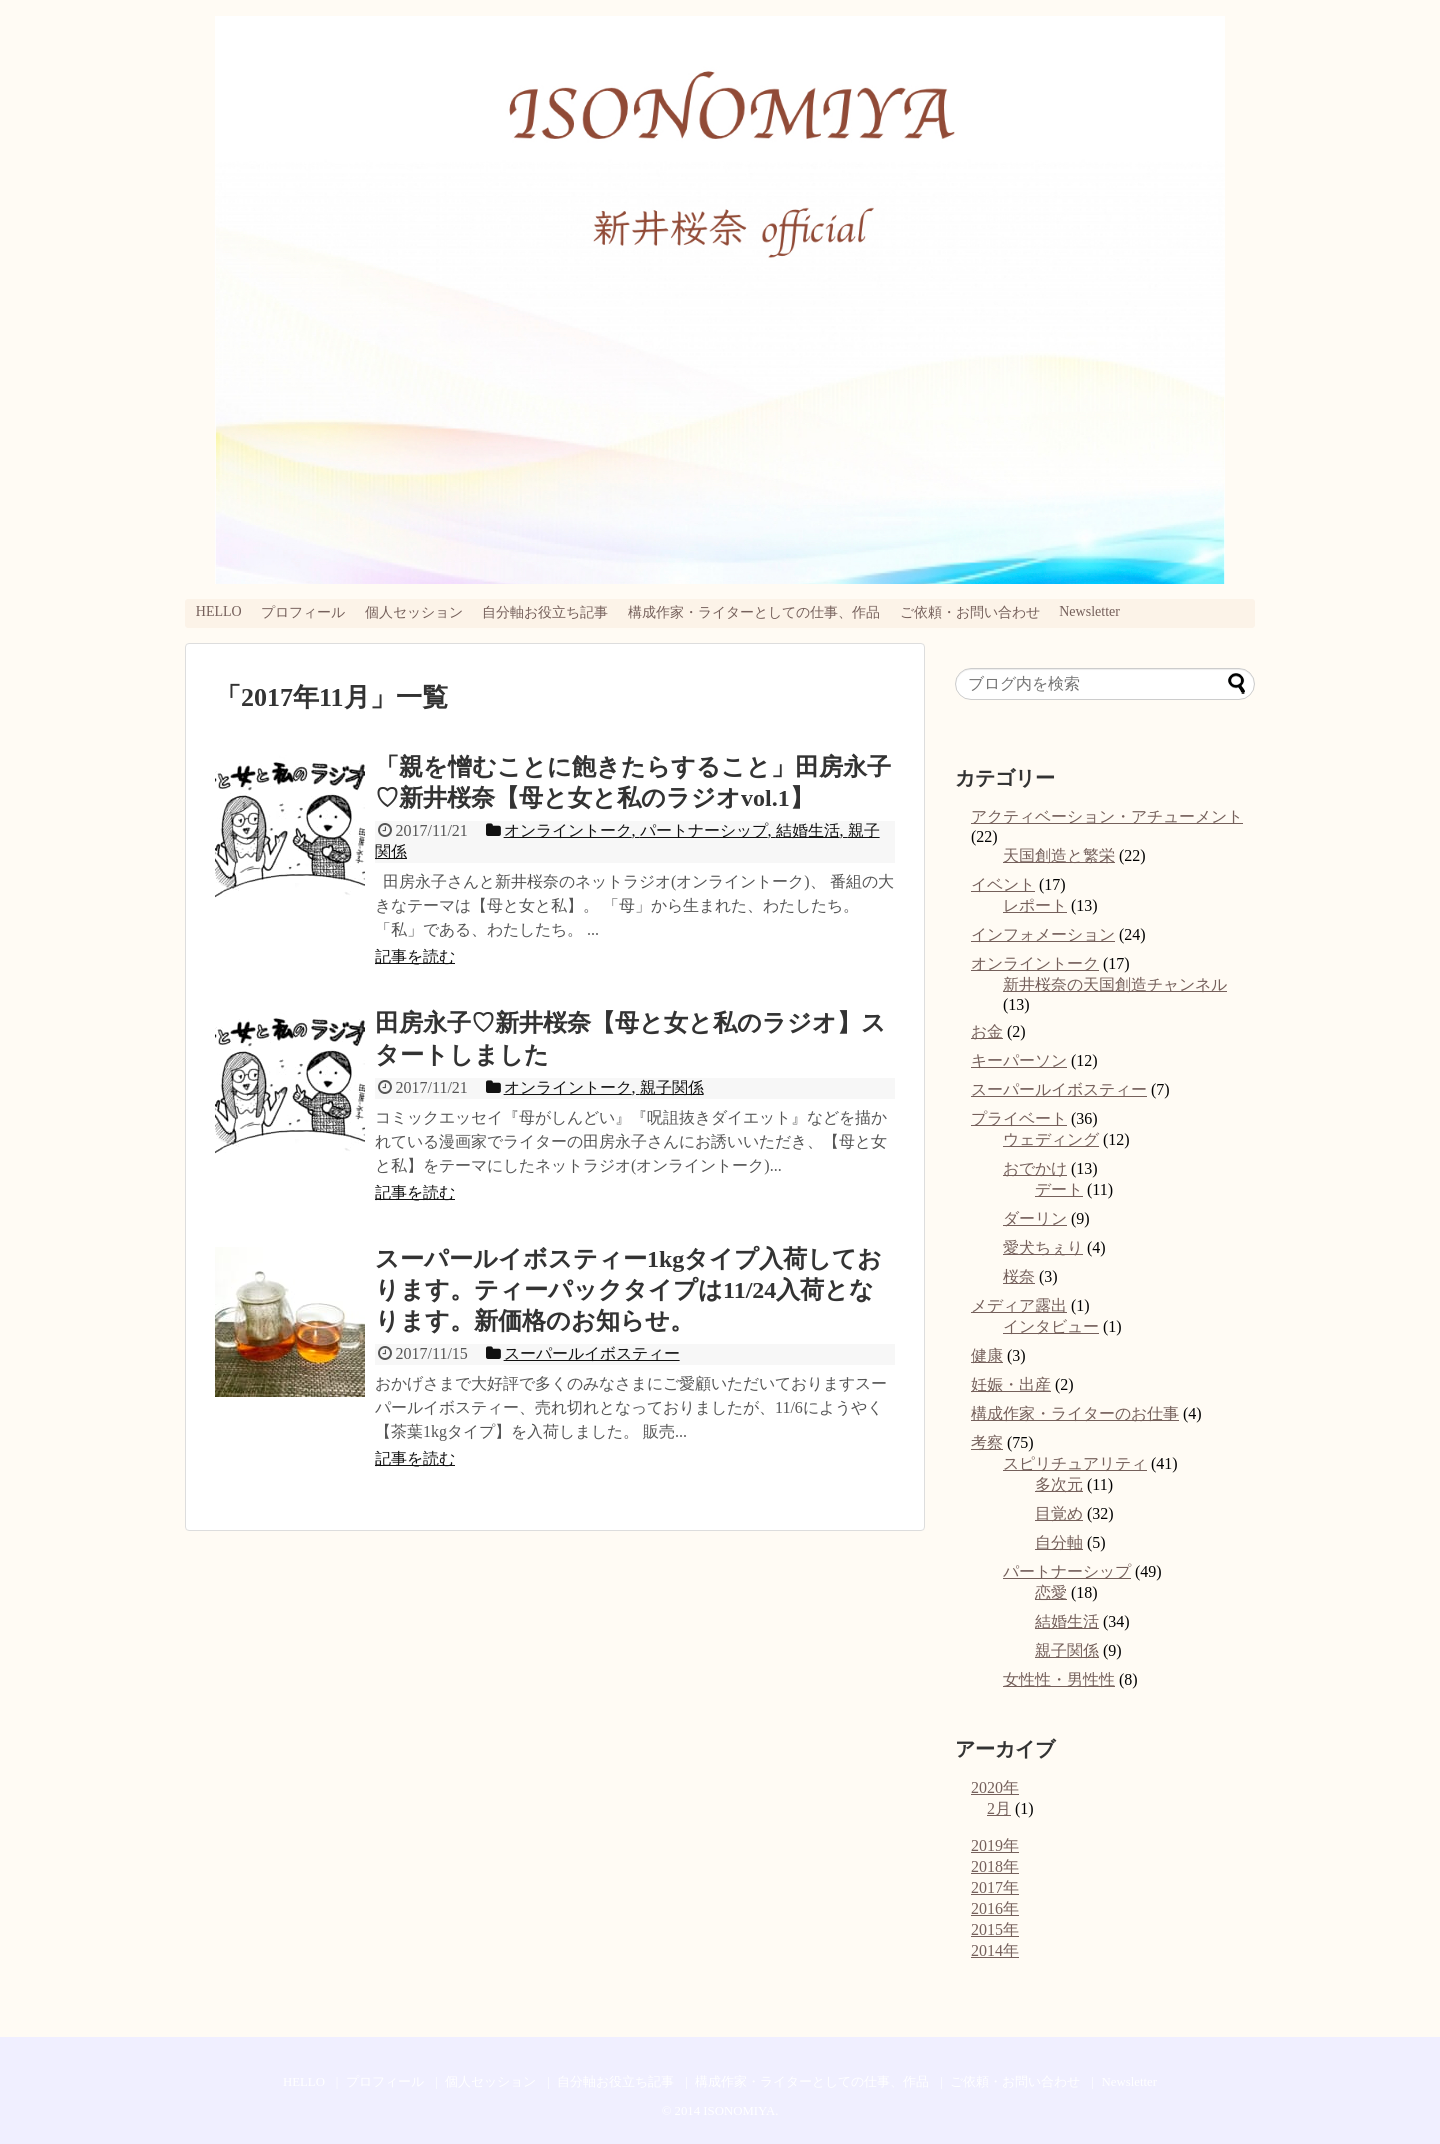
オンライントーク (1035, 963)
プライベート (1019, 1118)
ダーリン (1035, 1218)
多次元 (1059, 1484)
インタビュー (1051, 1326)
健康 (987, 1355)
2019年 (995, 1845)
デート (1059, 1189)
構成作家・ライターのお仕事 (1075, 1413)
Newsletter (1089, 611)
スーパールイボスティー (1059, 1089)
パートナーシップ (1067, 1571)
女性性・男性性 (1059, 1679)
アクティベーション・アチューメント (1107, 816)
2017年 (995, 1887)
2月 (999, 1808)
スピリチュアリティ (1075, 1463)
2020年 (995, 1787)
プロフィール (303, 612)
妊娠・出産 (1011, 1384)
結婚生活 (1067, 1621)
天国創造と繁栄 (1059, 855)
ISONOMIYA (739, 2111)
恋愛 (1051, 1592)
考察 (987, 1442)
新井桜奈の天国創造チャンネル (1115, 984)
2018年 (995, 1866)
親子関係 (1067, 1650)
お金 (987, 1031)
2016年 (995, 1908)
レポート (1035, 905)
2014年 (995, 1950)
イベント (1003, 884)
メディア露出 (1019, 1305)
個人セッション (414, 612)
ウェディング (1051, 1139)
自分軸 (1059, 1542)
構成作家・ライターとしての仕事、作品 (754, 612)
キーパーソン (1019, 1060)
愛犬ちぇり (1043, 1247)
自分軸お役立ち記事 (545, 612)
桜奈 (1019, 1276)
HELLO (219, 611)
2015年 (995, 1929)
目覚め (1059, 1513)
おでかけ (1035, 1168)
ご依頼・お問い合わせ (970, 612)
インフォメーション (1043, 934)
